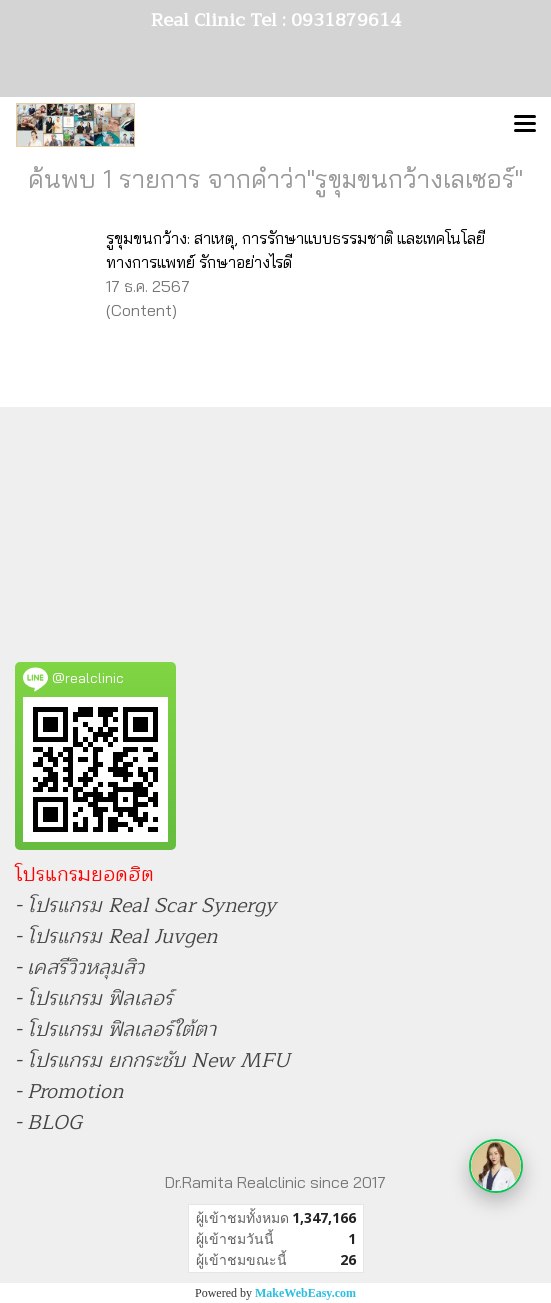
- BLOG (48, 1122)
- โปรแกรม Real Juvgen (116, 936)
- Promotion (69, 1091)
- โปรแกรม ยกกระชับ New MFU (152, 1060)
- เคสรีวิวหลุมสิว (79, 967)
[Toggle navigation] (525, 125)
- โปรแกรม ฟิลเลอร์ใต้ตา (115, 1029)
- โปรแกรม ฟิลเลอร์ (94, 998)
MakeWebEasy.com (305, 1293)
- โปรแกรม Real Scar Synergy (145, 905)
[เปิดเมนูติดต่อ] (496, 1166)
